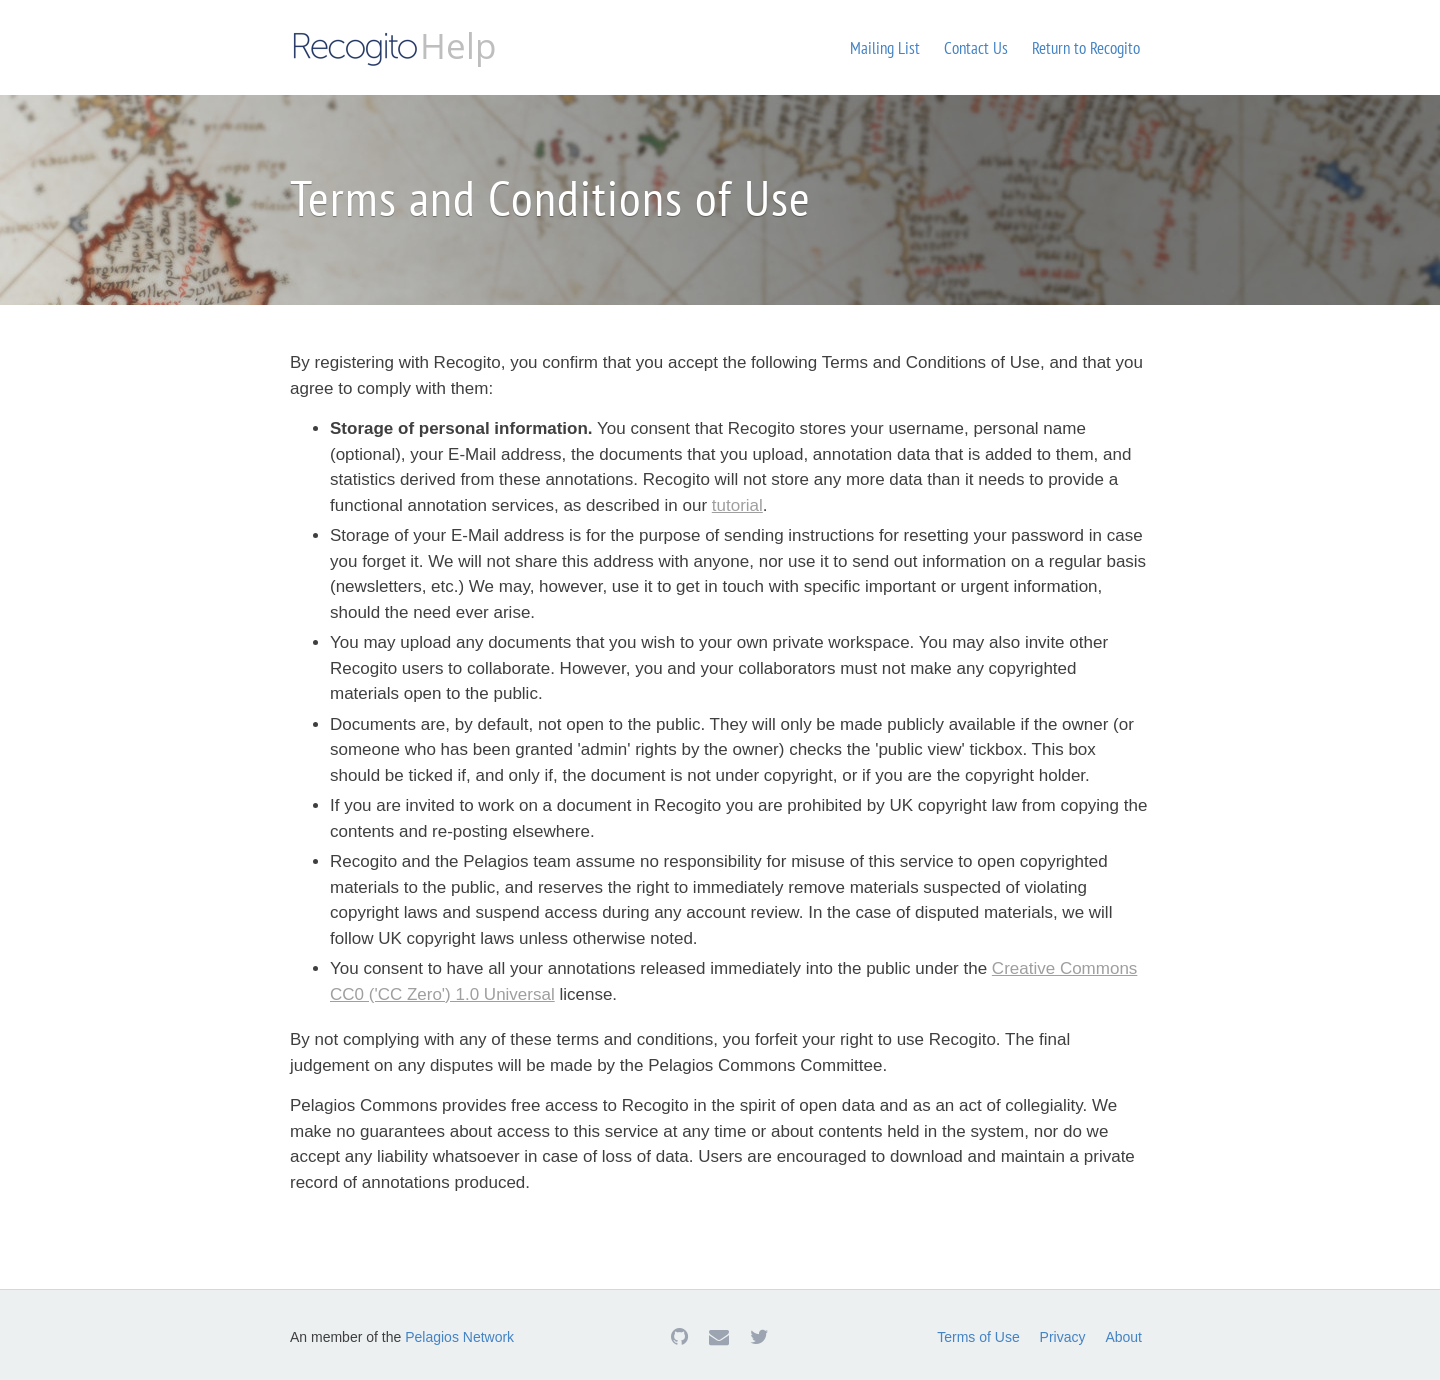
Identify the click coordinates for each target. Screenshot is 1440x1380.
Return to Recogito (1086, 48)
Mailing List (885, 48)
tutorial (737, 505)
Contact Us (976, 48)
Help (393, 45)
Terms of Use (978, 1337)
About (1123, 1337)
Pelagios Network (459, 1337)
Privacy (1063, 1337)
